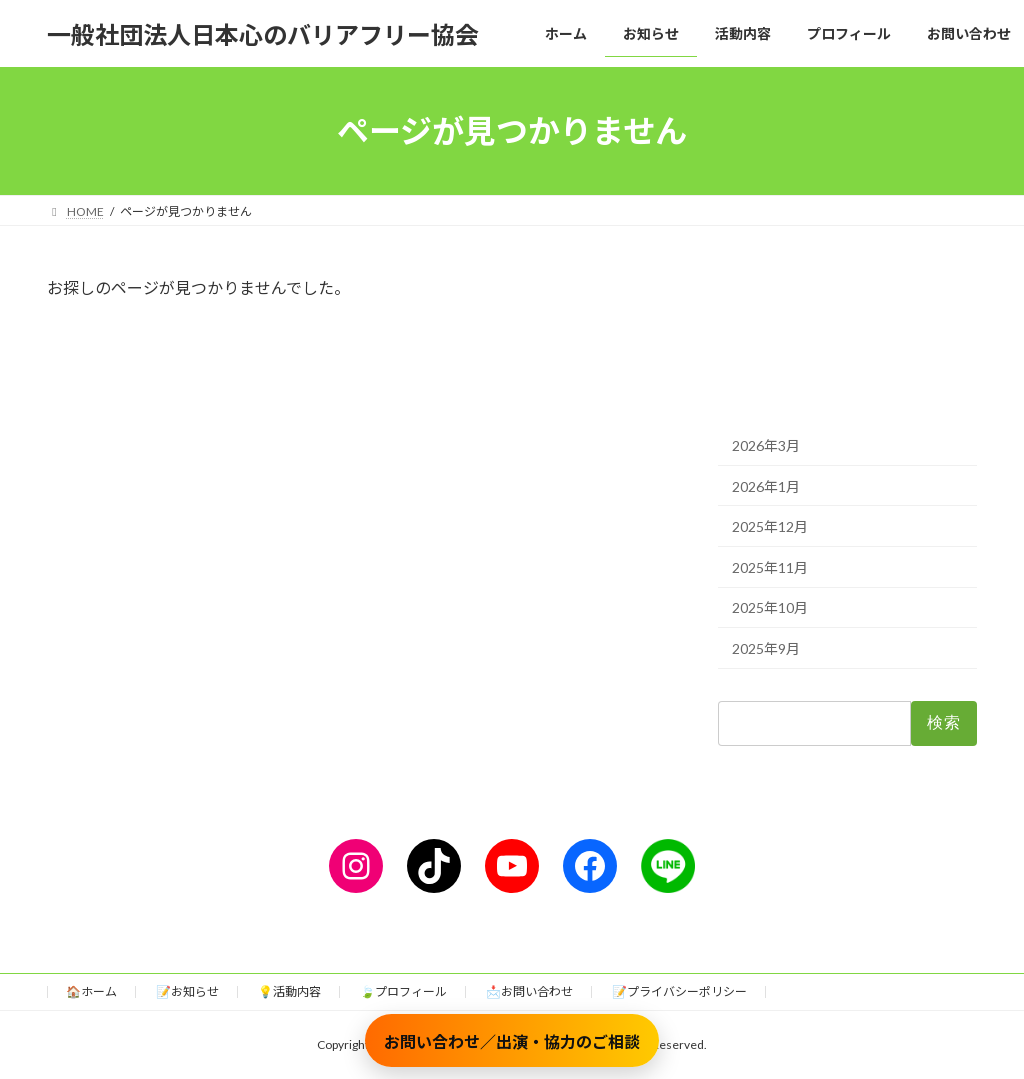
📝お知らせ (187, 991)
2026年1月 (766, 486)
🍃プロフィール (403, 991)
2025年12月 (770, 526)
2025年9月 (766, 648)
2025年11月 (770, 567)
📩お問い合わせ (529, 991)
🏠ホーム (91, 991)
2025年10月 (770, 608)
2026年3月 (766, 445)
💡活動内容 (289, 991)
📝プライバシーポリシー (679, 991)
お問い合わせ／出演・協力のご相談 (512, 1041)
